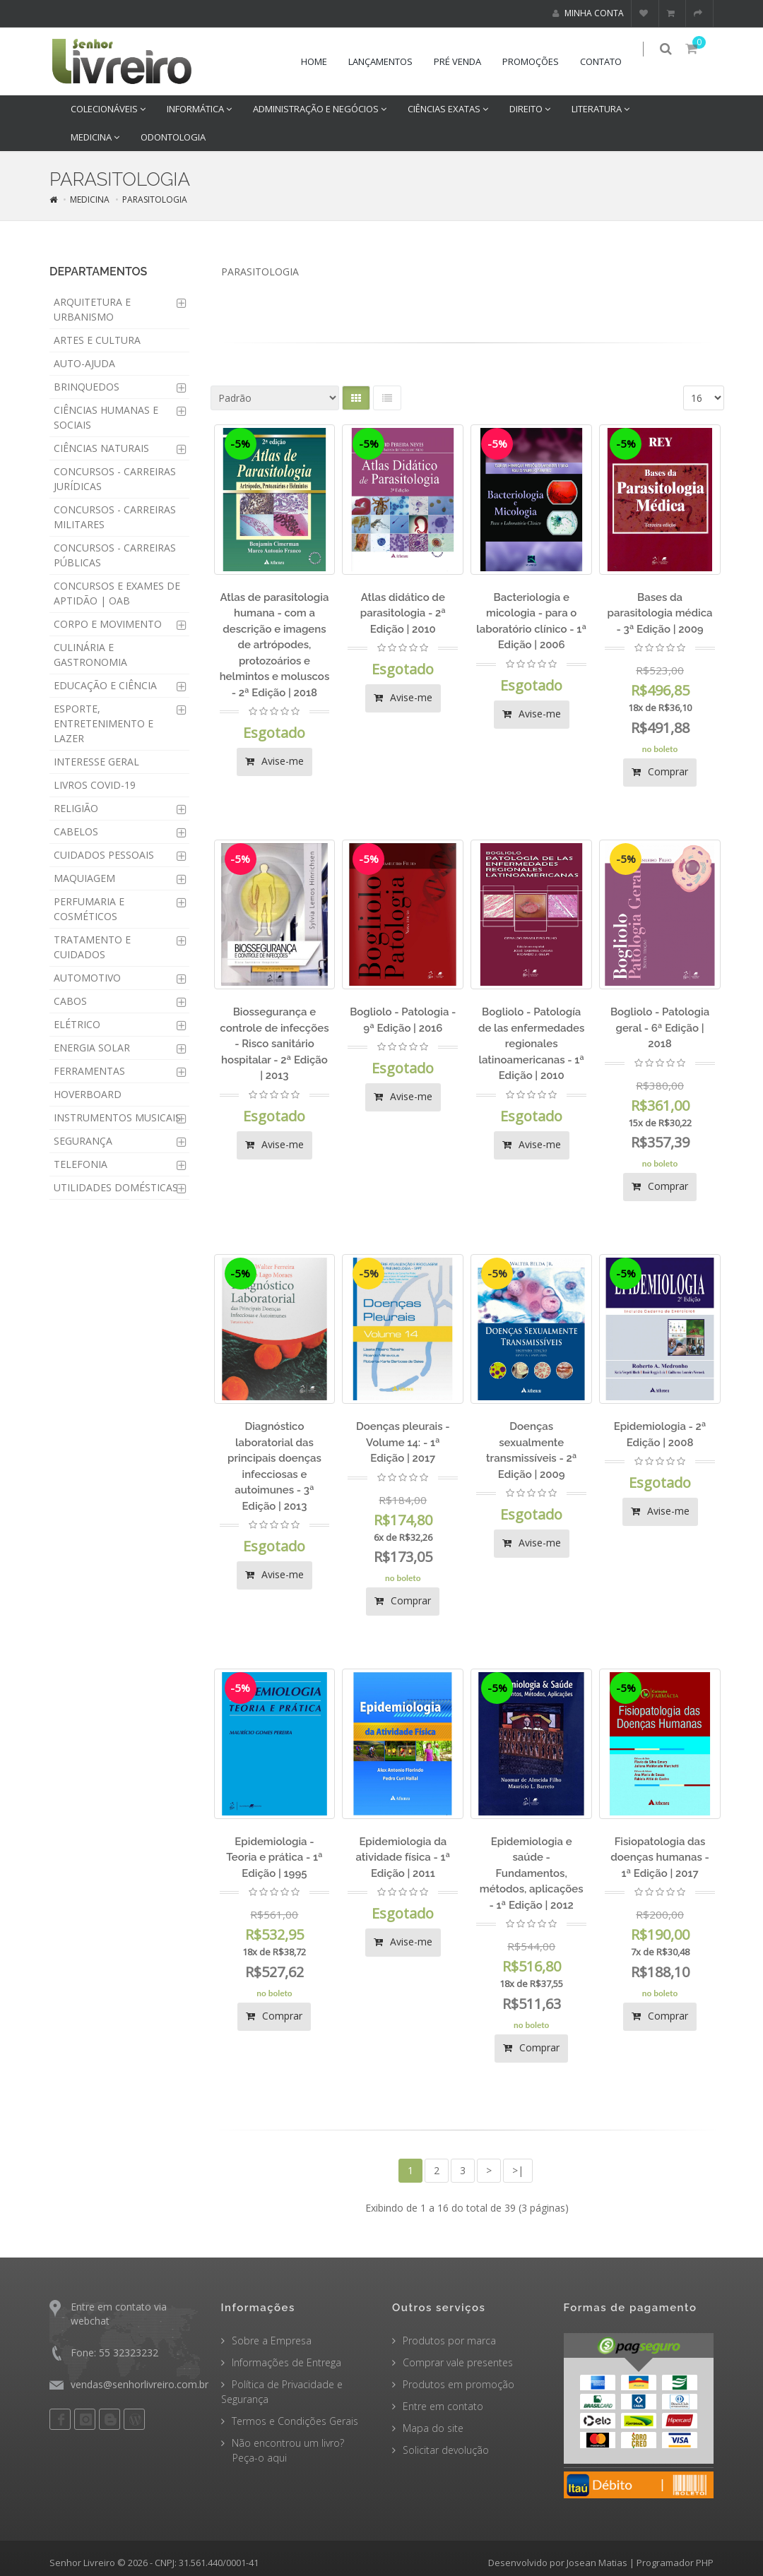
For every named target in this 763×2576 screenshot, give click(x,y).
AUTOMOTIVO (87, 977)
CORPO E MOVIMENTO (108, 624)
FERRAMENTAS (89, 1071)
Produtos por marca (449, 2340)
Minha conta (588, 13)
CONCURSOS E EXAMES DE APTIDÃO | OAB (117, 593)
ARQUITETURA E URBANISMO (92, 309)
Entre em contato (443, 2406)
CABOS (70, 1001)
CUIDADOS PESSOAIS (104, 854)
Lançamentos (389, 61)
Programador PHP (675, 2562)
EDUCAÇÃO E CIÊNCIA (105, 685)
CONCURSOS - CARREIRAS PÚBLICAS (115, 555)
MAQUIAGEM (84, 878)
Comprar (660, 771)
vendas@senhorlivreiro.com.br (139, 2384)
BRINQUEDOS (86, 386)
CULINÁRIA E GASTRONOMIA (90, 654)
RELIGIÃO (76, 808)
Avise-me (274, 761)
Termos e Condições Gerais (295, 2421)
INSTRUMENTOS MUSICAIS (117, 1117)
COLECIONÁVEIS (108, 108)
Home (322, 61)
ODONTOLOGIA (173, 137)
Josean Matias (597, 2562)
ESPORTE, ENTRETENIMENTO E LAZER (103, 723)
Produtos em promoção (458, 2384)
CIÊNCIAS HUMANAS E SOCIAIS (106, 417)
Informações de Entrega (286, 2362)
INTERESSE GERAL (96, 761)
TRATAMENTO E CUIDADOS (92, 947)
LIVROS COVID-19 (95, 785)
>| (518, 2170)
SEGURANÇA (83, 1140)
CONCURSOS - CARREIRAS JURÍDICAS (115, 479)
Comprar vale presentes (458, 2362)
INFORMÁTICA (199, 108)
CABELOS (76, 831)
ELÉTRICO (77, 1024)
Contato (609, 61)
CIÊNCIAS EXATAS (448, 108)
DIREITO (529, 108)
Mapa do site (433, 2428)
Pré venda (466, 61)
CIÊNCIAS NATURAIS (101, 448)
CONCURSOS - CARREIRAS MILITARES (115, 517)
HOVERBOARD (88, 1094)
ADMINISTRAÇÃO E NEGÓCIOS (319, 108)
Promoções (539, 61)
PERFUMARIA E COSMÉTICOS (89, 909)
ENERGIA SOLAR (92, 1047)
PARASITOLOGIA (154, 199)
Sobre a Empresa (272, 2340)
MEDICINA (95, 137)
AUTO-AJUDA (84, 363)
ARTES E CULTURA (97, 340)
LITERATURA (600, 108)
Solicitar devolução (446, 2450)
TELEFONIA (80, 1164)
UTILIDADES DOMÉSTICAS (116, 1187)
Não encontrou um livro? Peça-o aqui (282, 2450)
